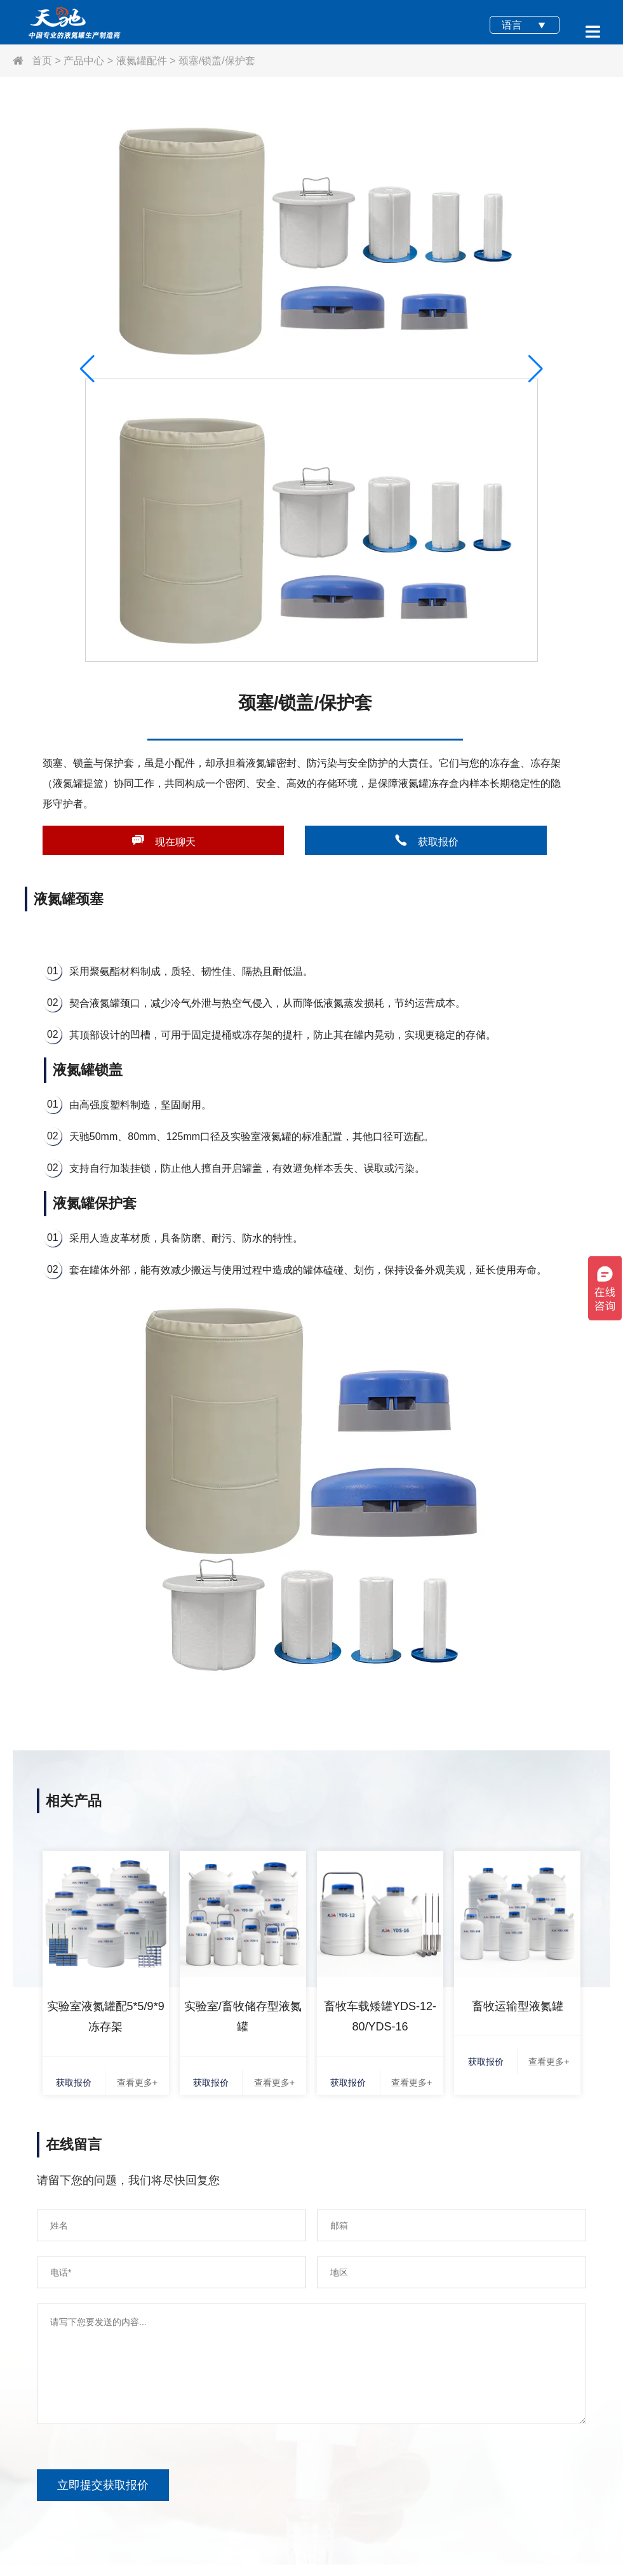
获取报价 (426, 840)
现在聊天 (163, 840)
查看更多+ (137, 2082)
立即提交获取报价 (103, 2485)
